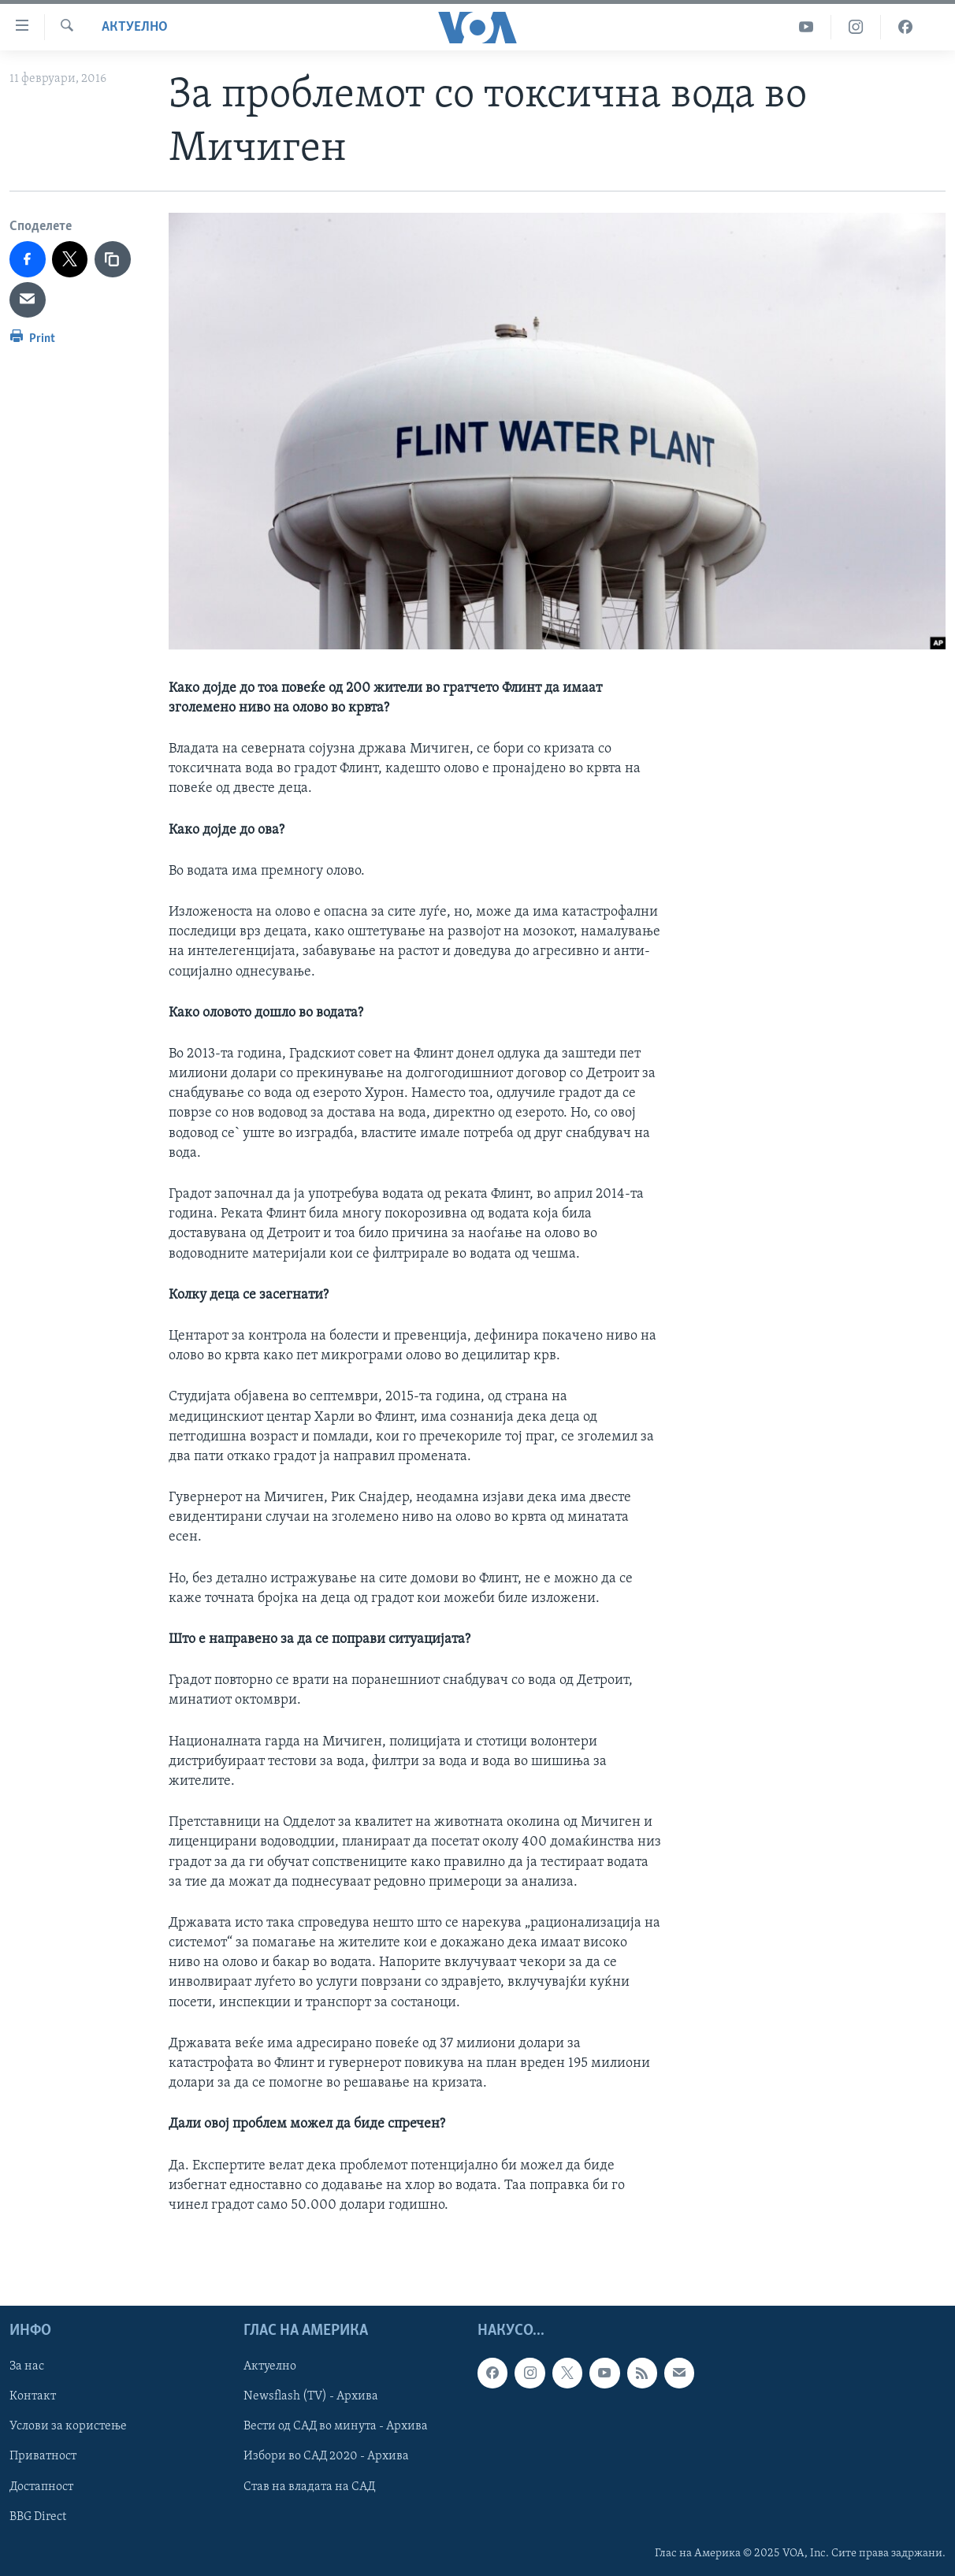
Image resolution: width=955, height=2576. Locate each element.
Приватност (42, 2457)
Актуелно (135, 27)
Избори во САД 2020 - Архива (326, 2457)
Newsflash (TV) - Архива (310, 2397)
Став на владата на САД (309, 2487)
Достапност (41, 2487)
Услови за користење (68, 2427)
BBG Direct (37, 2517)
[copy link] (113, 259)
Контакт (32, 2397)
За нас (26, 2367)
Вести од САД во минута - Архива (335, 2427)
